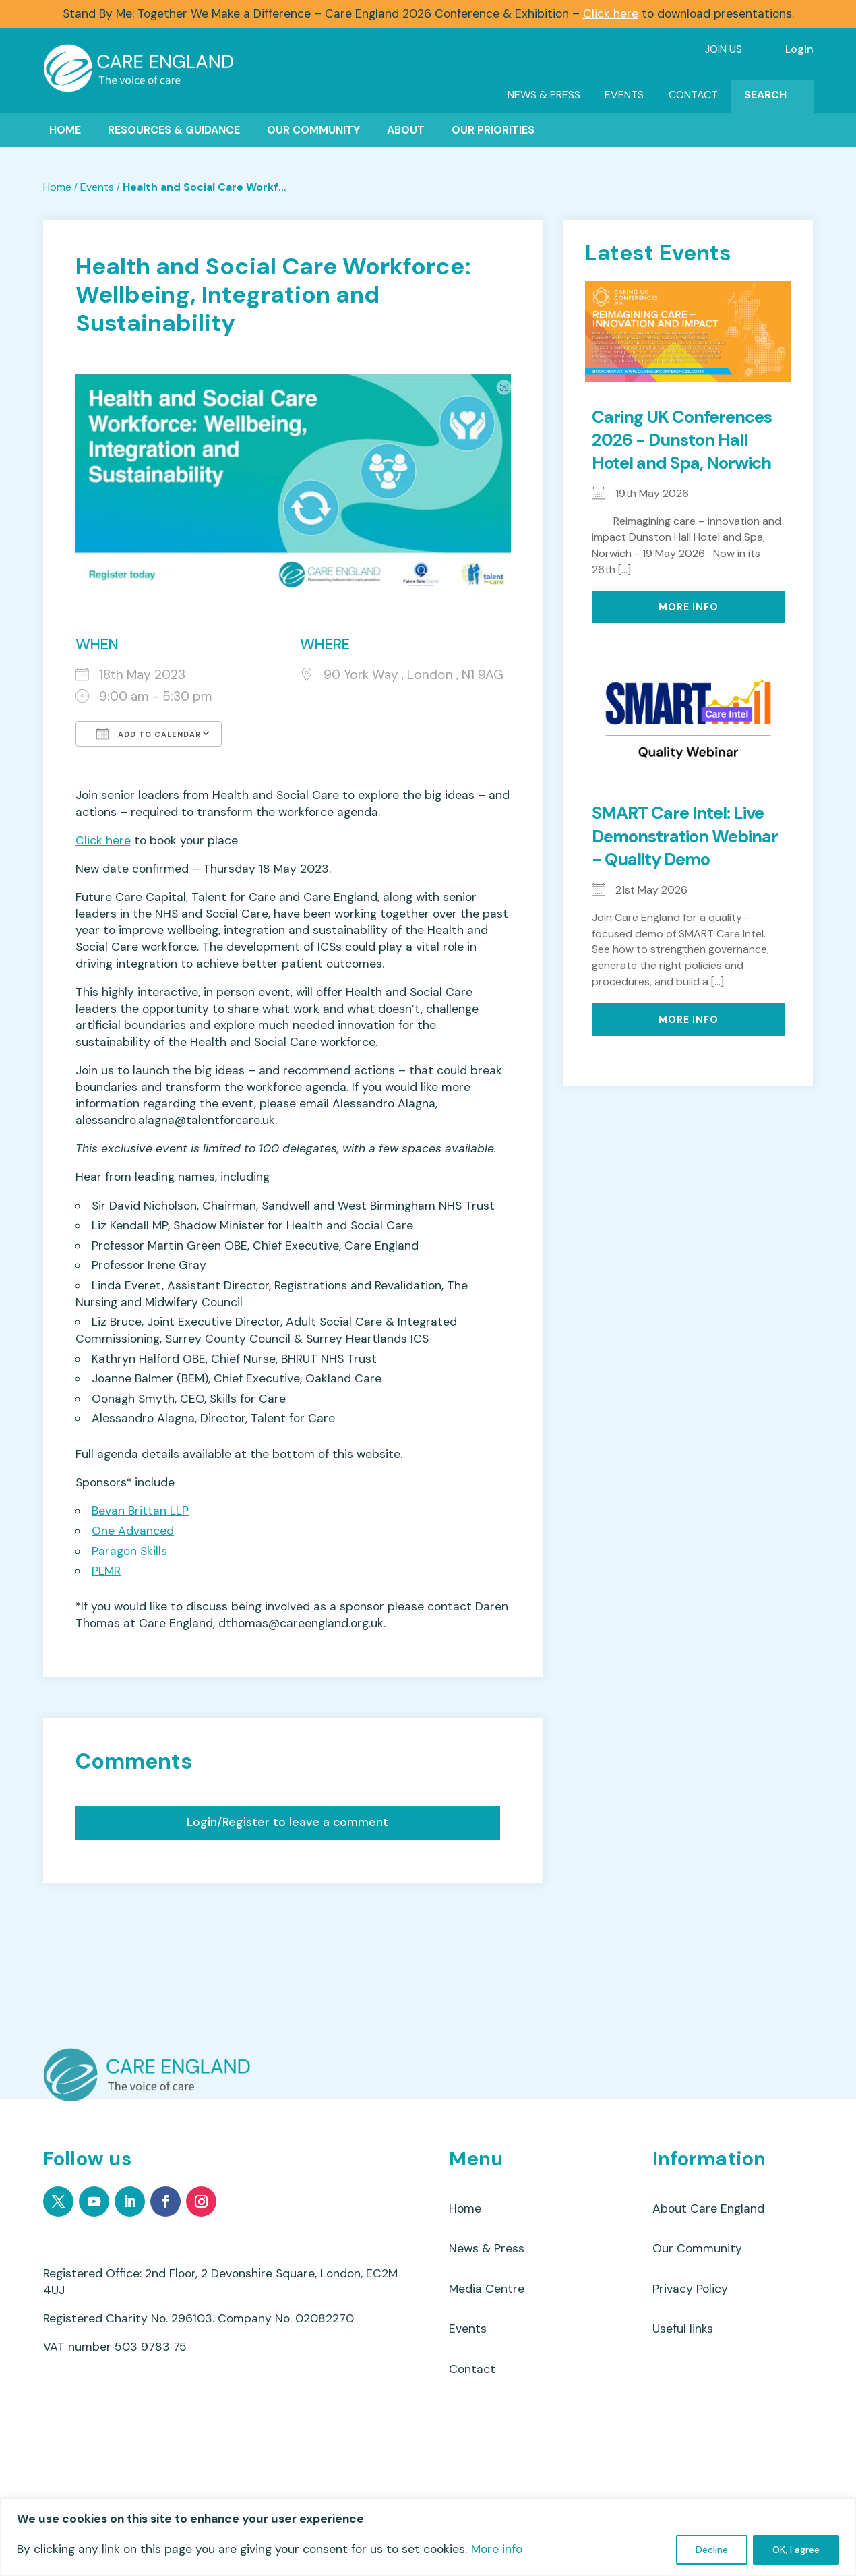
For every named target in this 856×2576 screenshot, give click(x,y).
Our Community (313, 129)
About (406, 129)
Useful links (682, 2333)
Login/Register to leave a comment (287, 1822)
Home (65, 129)
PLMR (106, 1571)
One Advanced (133, 1531)
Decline (712, 2550)
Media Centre (486, 2291)
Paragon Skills (129, 1551)
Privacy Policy (690, 2291)
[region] (428, 2537)
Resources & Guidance (174, 129)
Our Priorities (493, 129)
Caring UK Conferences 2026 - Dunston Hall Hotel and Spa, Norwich (682, 440)
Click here (610, 13)
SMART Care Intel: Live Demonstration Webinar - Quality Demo (685, 836)
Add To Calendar (148, 734)
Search (765, 95)
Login (799, 49)
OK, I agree (796, 2550)
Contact (693, 95)
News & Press (544, 95)
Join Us (723, 49)
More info (496, 2549)
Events (624, 95)
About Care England (708, 2209)
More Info (689, 607)
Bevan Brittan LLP (140, 1511)
